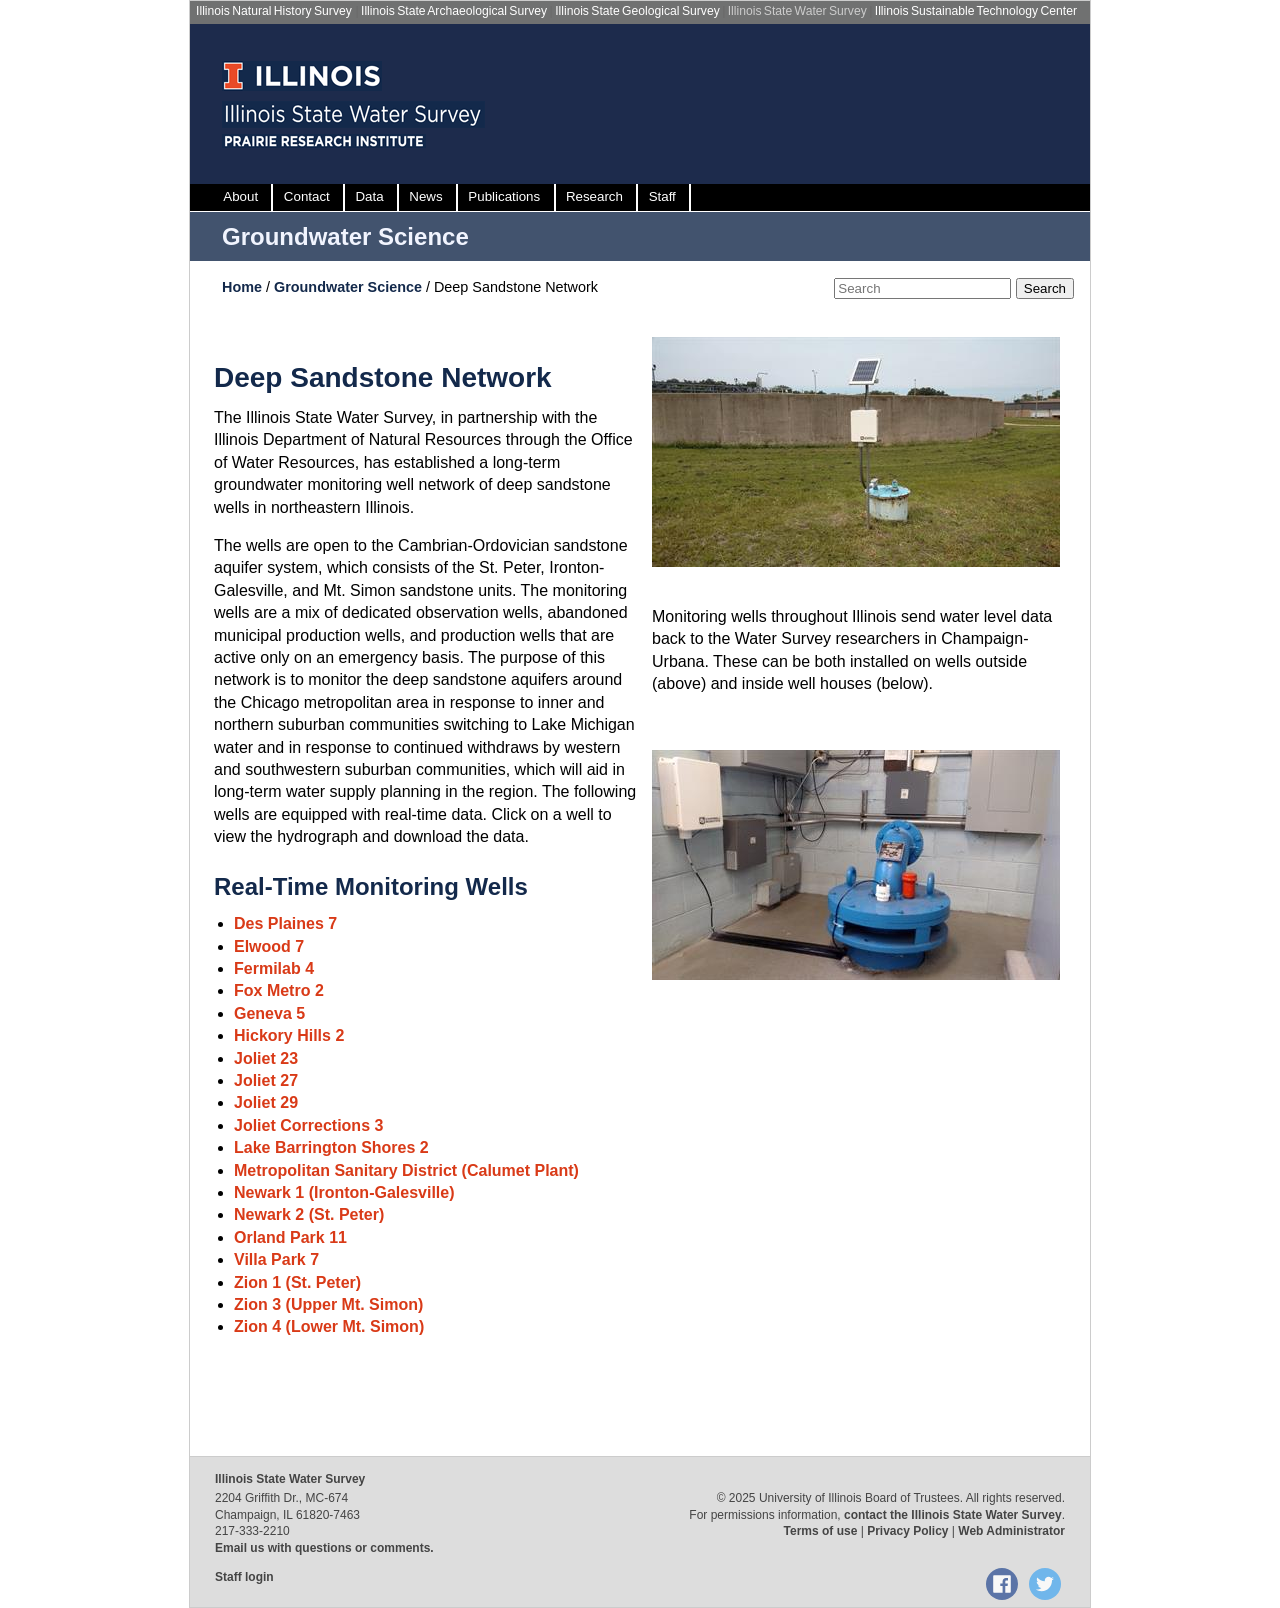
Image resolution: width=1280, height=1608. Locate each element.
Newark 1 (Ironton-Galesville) (344, 1192)
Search (1045, 288)
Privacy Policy (907, 1531)
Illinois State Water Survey (797, 11)
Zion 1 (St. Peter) (297, 1282)
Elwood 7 (269, 946)
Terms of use (821, 1531)
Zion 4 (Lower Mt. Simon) (329, 1326)
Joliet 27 (266, 1080)
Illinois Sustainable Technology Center (976, 11)
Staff (662, 196)
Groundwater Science (345, 236)
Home (244, 287)
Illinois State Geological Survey (637, 11)
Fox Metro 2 (279, 990)
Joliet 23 (266, 1058)
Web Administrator (1011, 1531)
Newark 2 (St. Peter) (309, 1214)
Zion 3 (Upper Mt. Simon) (328, 1304)
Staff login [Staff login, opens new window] (244, 1577)
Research (594, 196)
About (240, 196)
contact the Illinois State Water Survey (953, 1515)
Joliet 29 (266, 1102)
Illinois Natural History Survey (274, 11)
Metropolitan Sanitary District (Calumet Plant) (406, 1170)
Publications (504, 196)
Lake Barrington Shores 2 (331, 1147)
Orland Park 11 (290, 1237)
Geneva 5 (269, 1013)
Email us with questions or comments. (324, 1548)
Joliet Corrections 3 (308, 1125)
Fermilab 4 (274, 968)
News (425, 196)
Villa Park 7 (276, 1259)
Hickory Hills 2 (289, 1035)
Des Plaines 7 (285, 923)
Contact (307, 196)
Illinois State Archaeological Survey (454, 11)
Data (369, 196)
